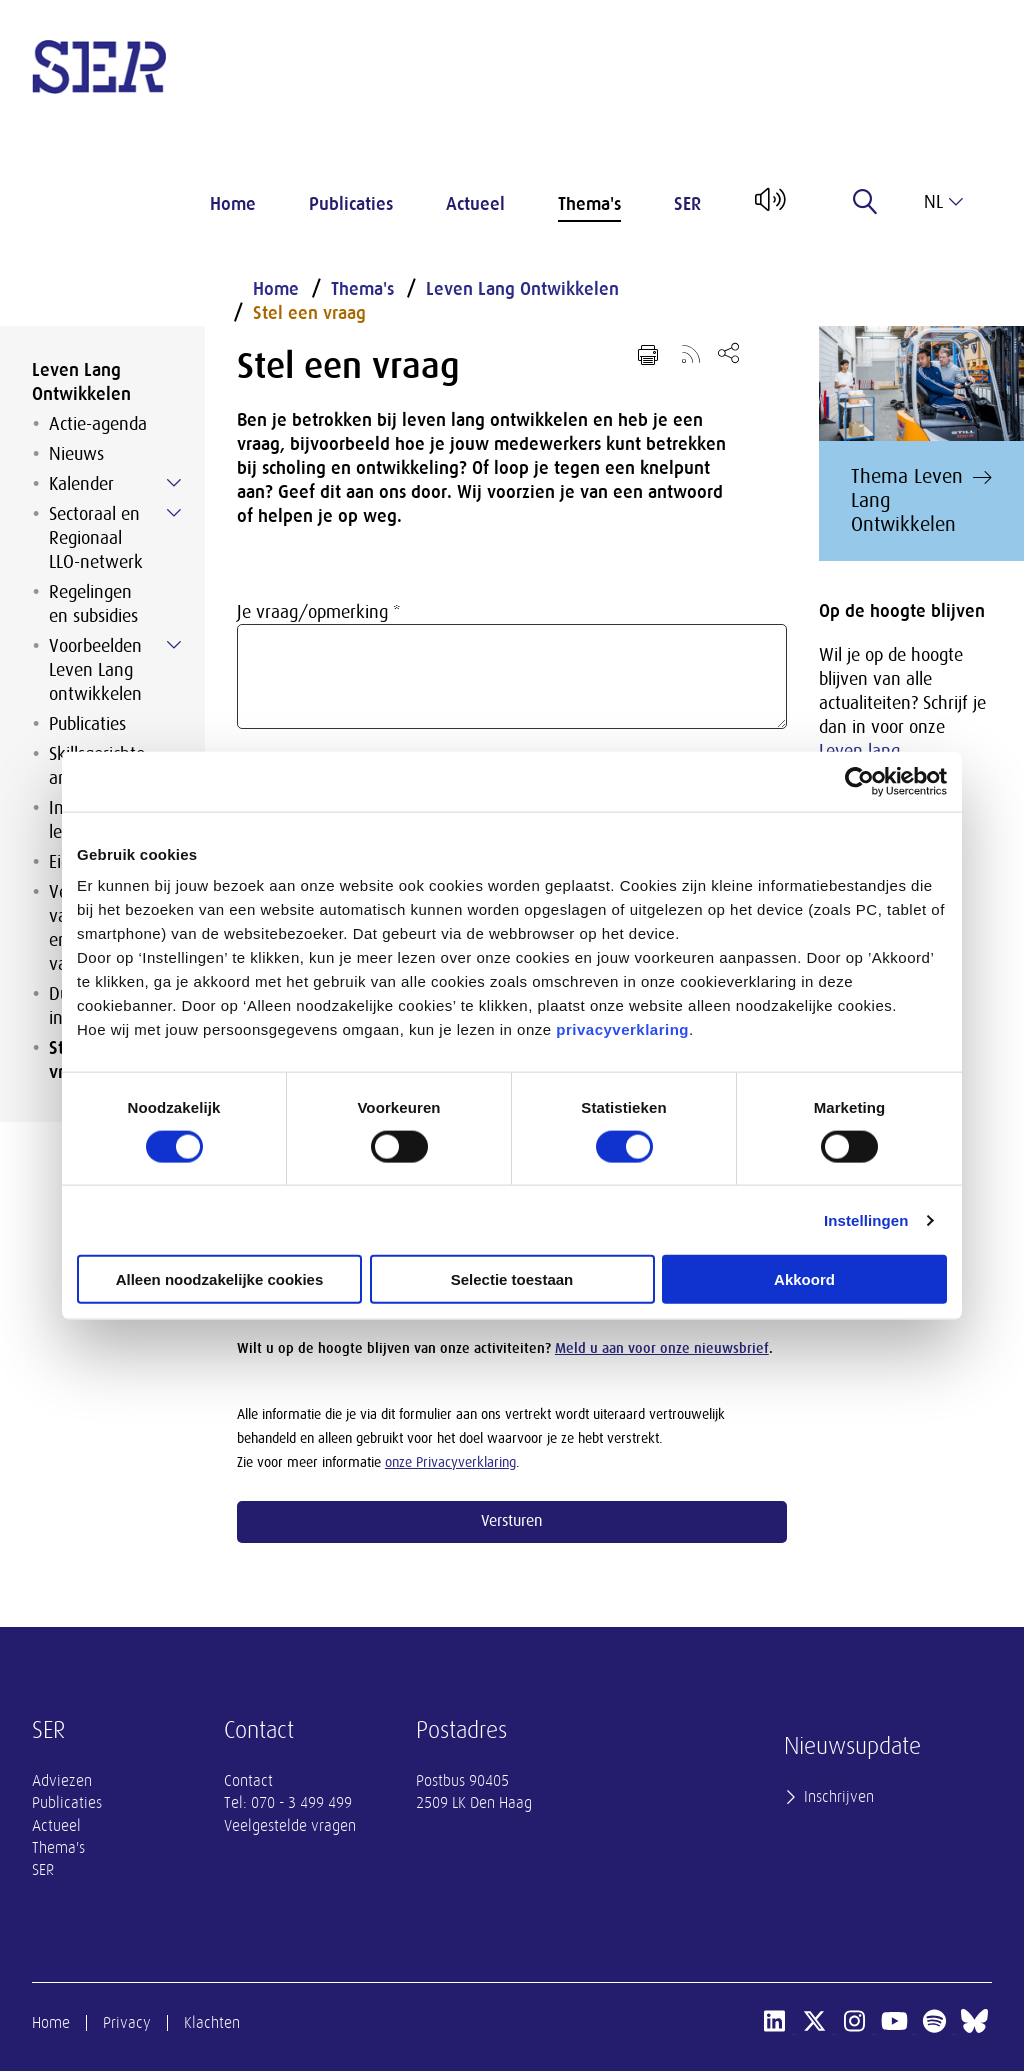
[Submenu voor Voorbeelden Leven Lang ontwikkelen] (174, 645)
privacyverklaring (622, 1029)
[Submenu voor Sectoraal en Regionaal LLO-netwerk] (174, 513)
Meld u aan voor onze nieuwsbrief (662, 1348)
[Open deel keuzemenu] (728, 352)
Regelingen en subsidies (93, 604)
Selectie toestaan (512, 1279)
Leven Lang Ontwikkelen (81, 382)
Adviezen (62, 1781)
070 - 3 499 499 (301, 1803)
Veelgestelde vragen (290, 1826)
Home (233, 204)
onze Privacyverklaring (450, 1462)
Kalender (81, 484)
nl (943, 202)
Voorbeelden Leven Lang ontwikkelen (95, 670)
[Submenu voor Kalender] (174, 483)
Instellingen (866, 1219)
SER (687, 204)
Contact (248, 1781)
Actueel (475, 204)
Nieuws (76, 454)
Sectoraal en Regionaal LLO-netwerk (96, 538)
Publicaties (351, 204)
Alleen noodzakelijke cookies (220, 1279)
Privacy (127, 2023)
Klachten (212, 2023)
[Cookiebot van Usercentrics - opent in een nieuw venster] (859, 781)
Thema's (589, 204)
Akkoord (804, 1279)
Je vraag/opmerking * (319, 612)
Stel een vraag (309, 313)
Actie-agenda (98, 424)
